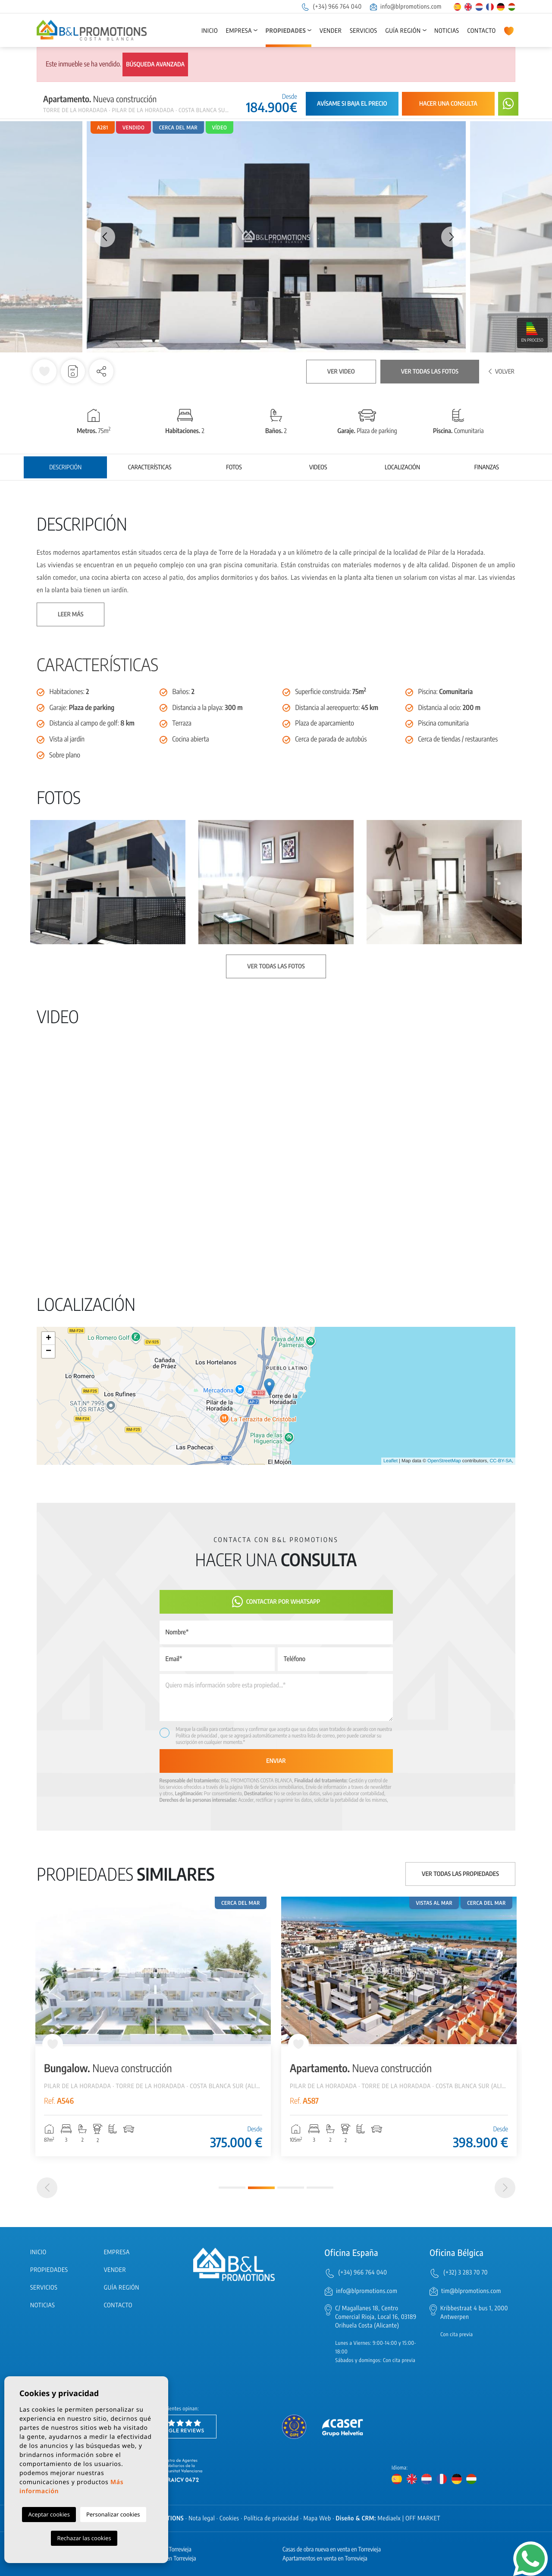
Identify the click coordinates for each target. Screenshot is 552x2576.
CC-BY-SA (500, 1461)
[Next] (505, 2187)
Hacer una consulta (448, 103)
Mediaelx (389, 2518)
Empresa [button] (239, 31)
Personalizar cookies (113, 2514)
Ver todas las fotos (429, 371)
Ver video (341, 371)
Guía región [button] (402, 31)
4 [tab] (320, 2187)
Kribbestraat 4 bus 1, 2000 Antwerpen (474, 2313)
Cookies (229, 2518)
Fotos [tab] (234, 467)
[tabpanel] (153, 2026)
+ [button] (48, 1338)
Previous (100, 236)
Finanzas (486, 467)
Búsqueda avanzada (155, 64)
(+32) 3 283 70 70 (465, 2272)
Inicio (209, 31)
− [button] (48, 1351)
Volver (501, 371)
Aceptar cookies (48, 2514)
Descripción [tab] (65, 467)
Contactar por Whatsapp (276, 1602)
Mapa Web (317, 2518)
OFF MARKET (422, 2518)
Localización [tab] (402, 467)
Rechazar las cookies (84, 2538)
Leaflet (390, 1461)
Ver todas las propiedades (460, 1874)
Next (451, 236)
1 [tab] (232, 2187)
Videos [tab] (318, 467)
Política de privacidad (197, 1735)
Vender (331, 31)
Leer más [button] (70, 614)
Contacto (481, 31)
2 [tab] (261, 2187)
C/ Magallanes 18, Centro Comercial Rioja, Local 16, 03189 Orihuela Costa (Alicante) (376, 2317)
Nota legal (201, 2518)
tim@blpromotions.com (471, 2291)
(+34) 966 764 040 (331, 6)
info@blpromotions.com (406, 6)
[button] (101, 371)
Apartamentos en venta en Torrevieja (324, 2558)
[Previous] (47, 2187)
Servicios (363, 31)
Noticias (446, 31)
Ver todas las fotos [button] (275, 966)
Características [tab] (150, 467)
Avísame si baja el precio (352, 103)
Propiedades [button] (286, 31)
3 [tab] (290, 2187)
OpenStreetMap (444, 1461)
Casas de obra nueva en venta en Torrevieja (331, 2549)
